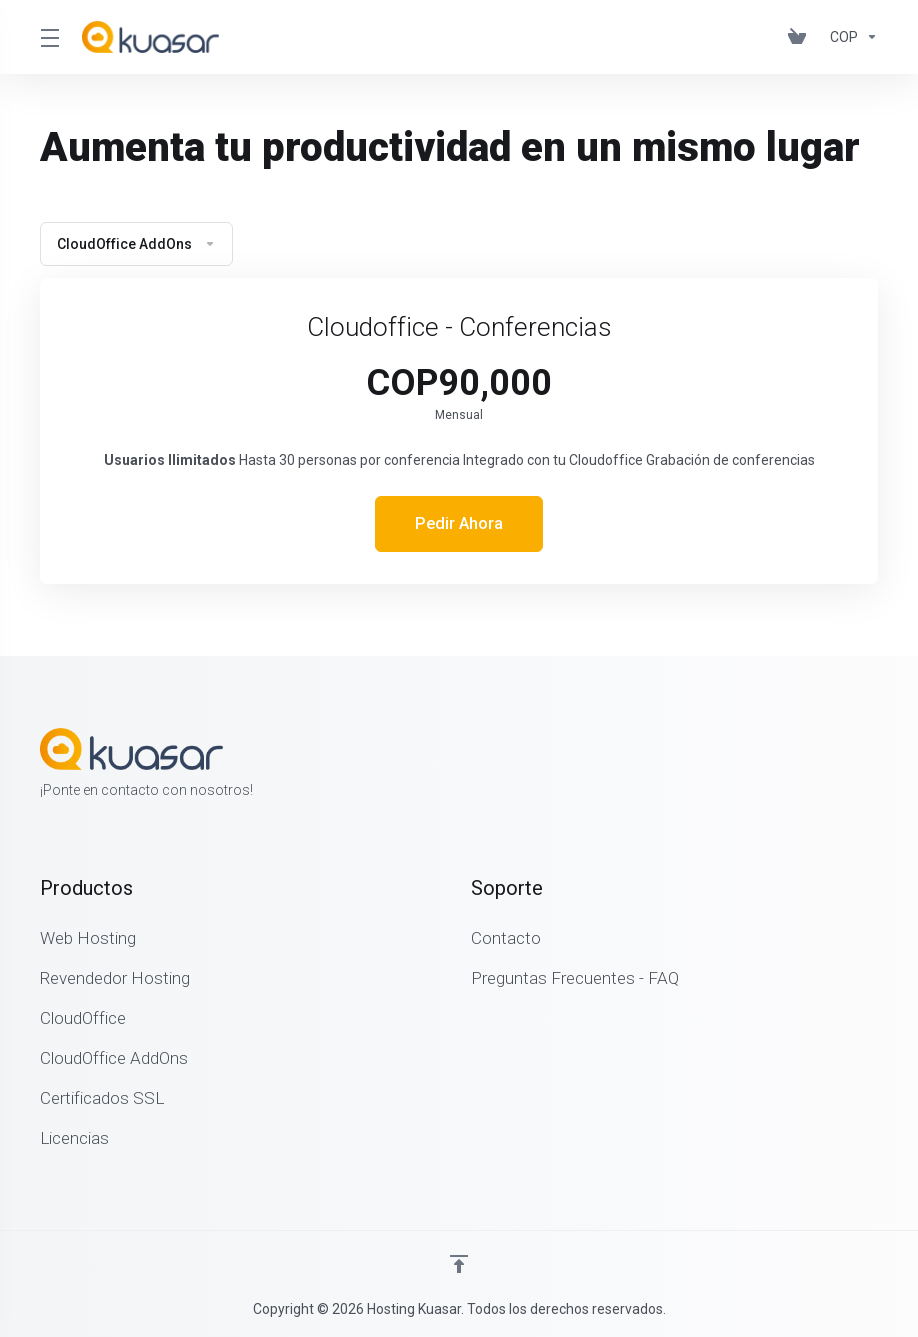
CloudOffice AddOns (136, 244)
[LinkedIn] (878, 765)
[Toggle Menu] (49, 37)
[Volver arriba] (459, 1264)
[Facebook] (814, 765)
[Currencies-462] (850, 37)
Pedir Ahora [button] (459, 524)
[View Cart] (801, 37)
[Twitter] (846, 765)
